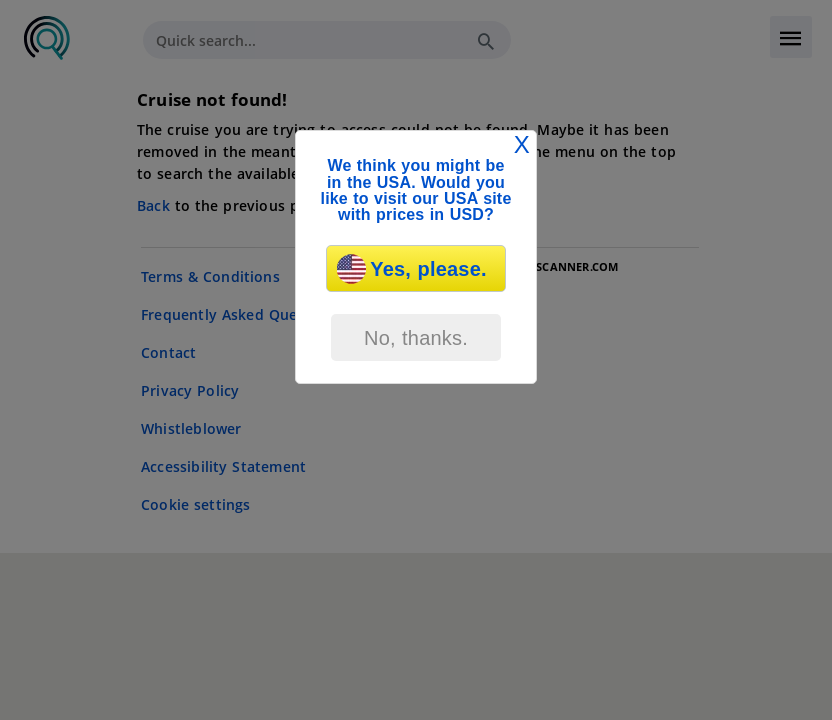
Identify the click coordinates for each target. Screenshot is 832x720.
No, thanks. (416, 338)
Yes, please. (411, 269)
